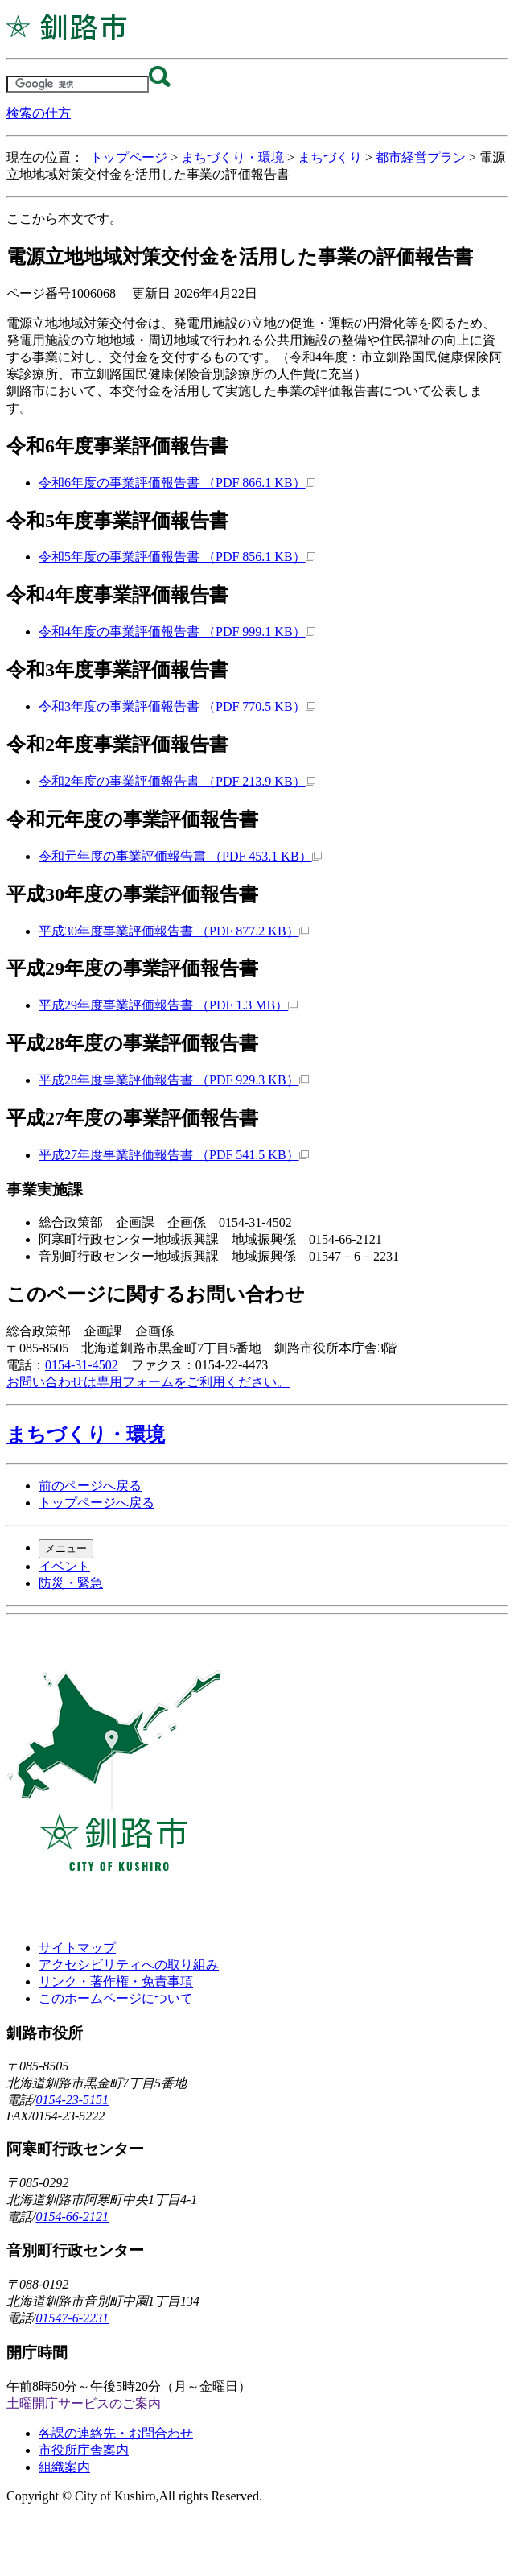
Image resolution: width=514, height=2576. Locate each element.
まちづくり (330, 157)
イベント (64, 1566)
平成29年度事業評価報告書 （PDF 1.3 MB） (168, 1005)
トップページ (128, 157)
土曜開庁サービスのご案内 (83, 2403)
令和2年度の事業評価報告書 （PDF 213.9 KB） (177, 781)
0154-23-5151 (72, 2100)
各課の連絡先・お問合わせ (116, 2433)
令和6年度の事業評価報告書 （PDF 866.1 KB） (177, 482)
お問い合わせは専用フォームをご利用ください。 (148, 1382)
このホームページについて (116, 1998)
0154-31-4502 (81, 1365)
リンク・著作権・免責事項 (116, 1981)
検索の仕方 (38, 113)
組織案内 (64, 2467)
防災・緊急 (71, 1583)
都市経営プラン (421, 157)
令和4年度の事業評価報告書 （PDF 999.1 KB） (177, 631)
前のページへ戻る (90, 1485)
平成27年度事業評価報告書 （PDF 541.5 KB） (174, 1155)
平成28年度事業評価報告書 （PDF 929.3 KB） (174, 1080)
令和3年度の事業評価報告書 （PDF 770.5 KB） (177, 706)
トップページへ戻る (96, 1502)
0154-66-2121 (72, 2216)
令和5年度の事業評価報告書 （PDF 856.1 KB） (177, 557)
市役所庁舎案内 (84, 2450)
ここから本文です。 (64, 218)
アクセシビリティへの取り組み (129, 1964)
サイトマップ (77, 1948)
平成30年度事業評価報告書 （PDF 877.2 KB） (174, 931)
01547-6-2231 (72, 2318)
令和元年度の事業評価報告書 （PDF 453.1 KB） (180, 856)
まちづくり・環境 (232, 157)
